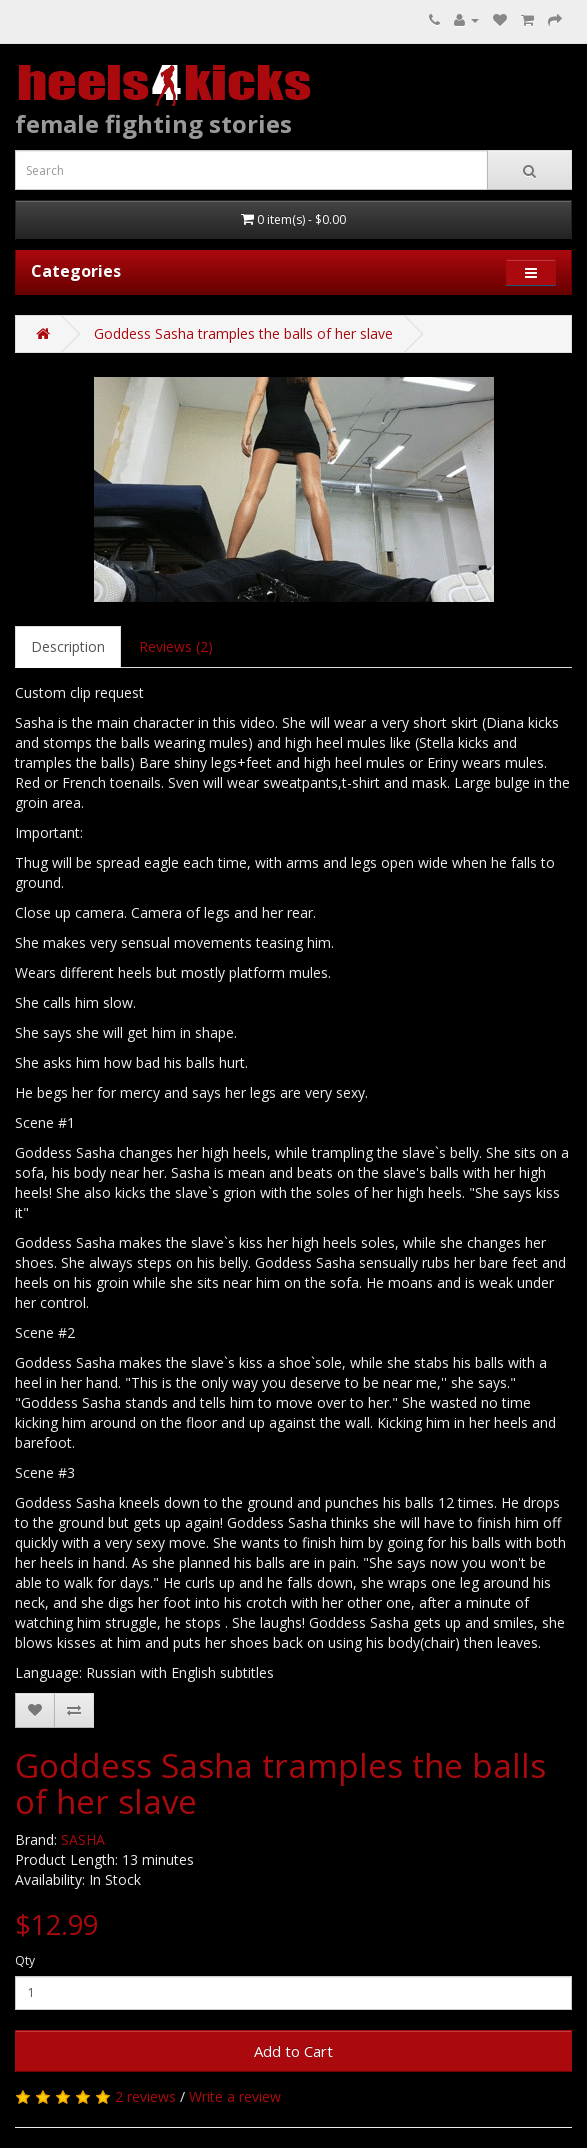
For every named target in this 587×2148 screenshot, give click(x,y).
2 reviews (145, 2096)
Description (68, 646)
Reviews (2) (176, 646)
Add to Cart (293, 2051)
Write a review (235, 2096)
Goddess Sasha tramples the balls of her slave (243, 333)
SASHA (83, 1839)
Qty (25, 1960)
